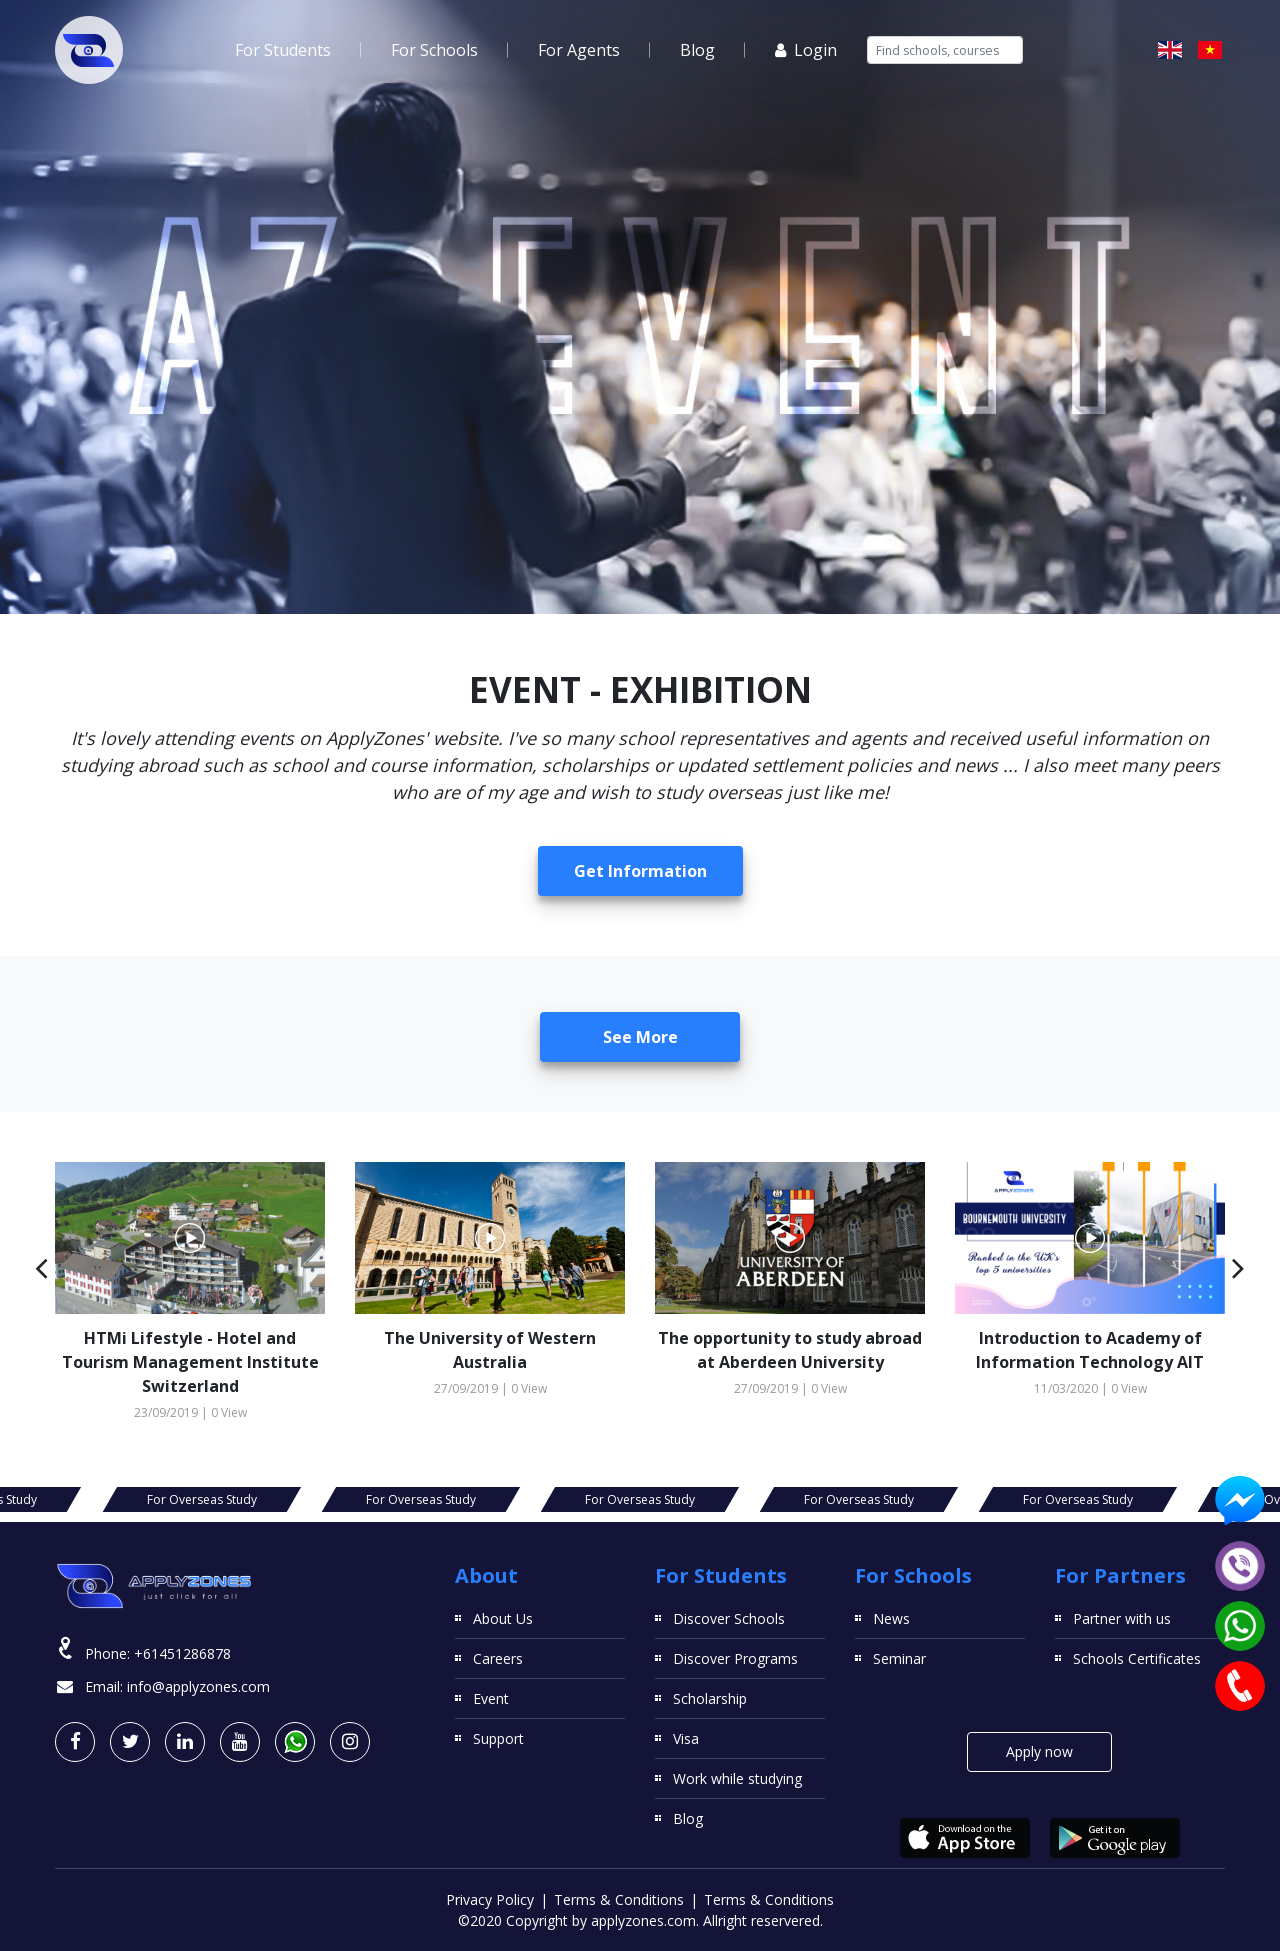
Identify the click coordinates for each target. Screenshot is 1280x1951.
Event (491, 1698)
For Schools (434, 50)
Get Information (640, 871)
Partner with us (1122, 1618)
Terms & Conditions (619, 1899)
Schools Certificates (1137, 1658)
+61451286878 (182, 1653)
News (891, 1618)
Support (498, 1738)
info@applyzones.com (198, 1686)
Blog (697, 50)
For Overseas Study (202, 1499)
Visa (686, 1738)
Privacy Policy (490, 1899)
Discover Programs (735, 1658)
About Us (503, 1618)
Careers (498, 1658)
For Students (283, 50)
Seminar (899, 1658)
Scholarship (710, 1698)
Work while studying (737, 1778)
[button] (41, 1267)
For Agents (579, 50)
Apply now (1039, 1751)
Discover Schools (729, 1618)
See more (640, 1037)
